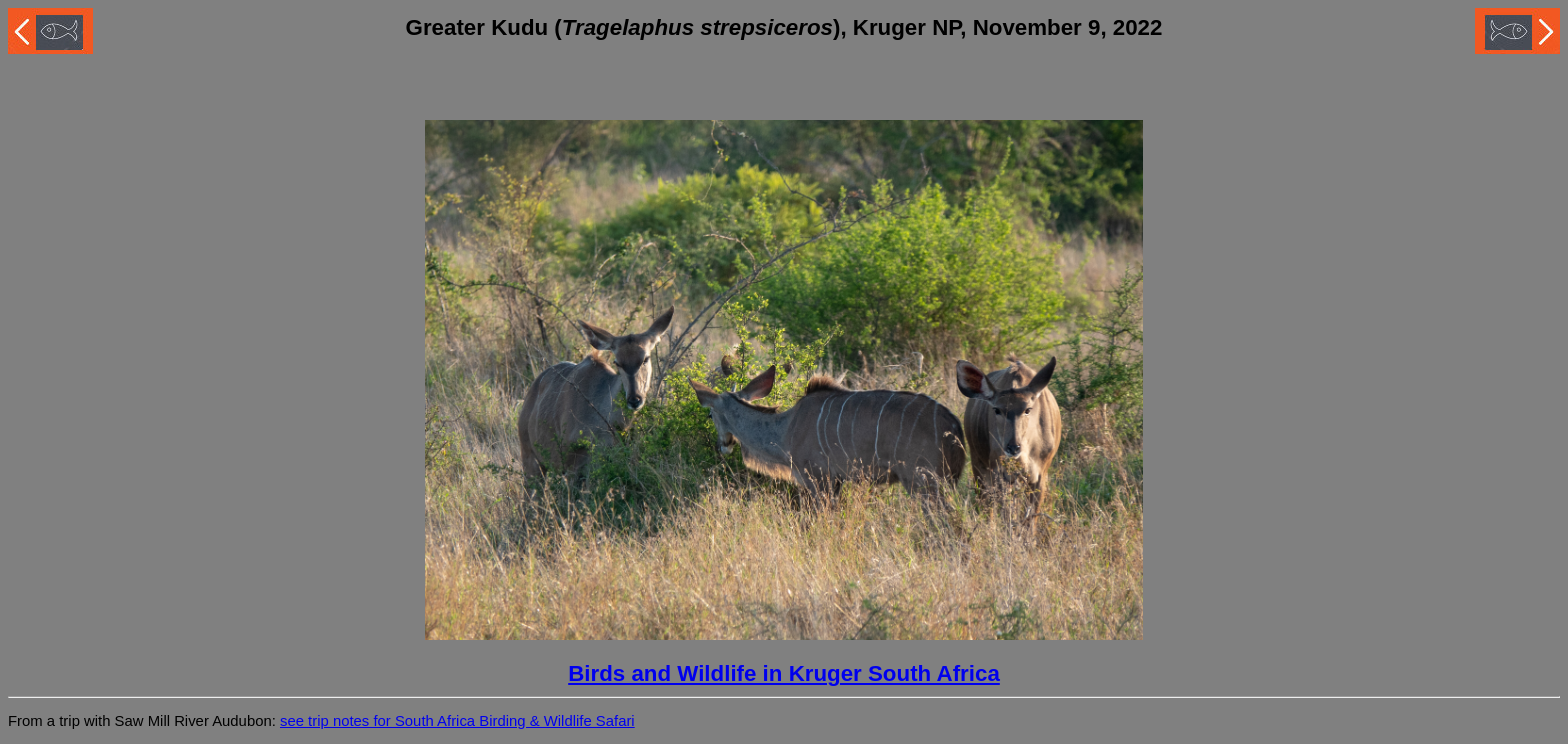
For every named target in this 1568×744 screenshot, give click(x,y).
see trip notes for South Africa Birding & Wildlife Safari (457, 721)
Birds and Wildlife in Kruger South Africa (784, 673)
